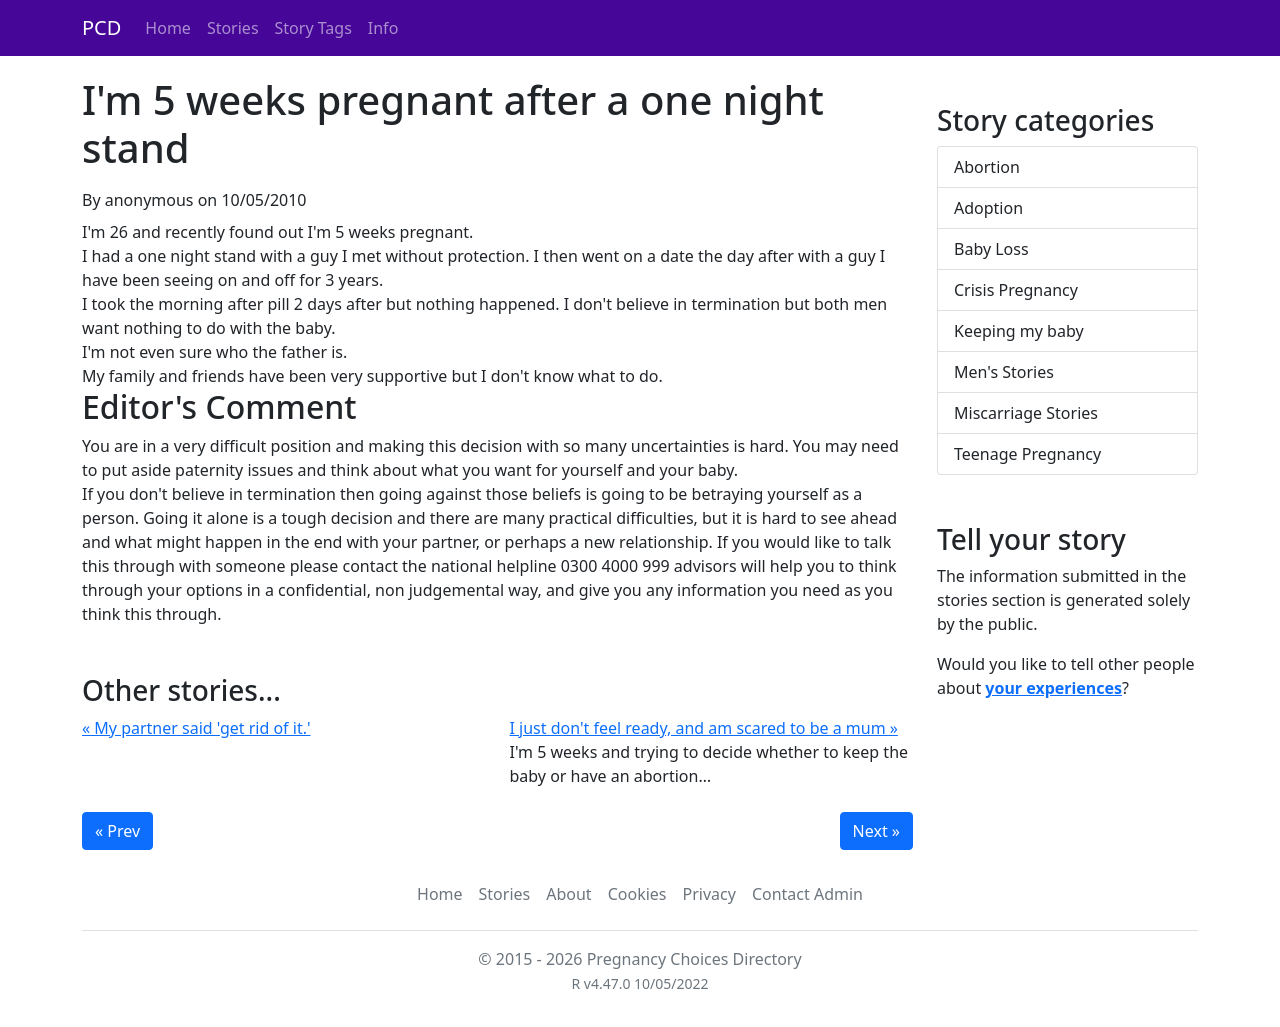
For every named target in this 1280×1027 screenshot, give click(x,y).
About (568, 894)
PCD (101, 27)
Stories (233, 28)
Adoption (988, 208)
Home (168, 28)
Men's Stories (1004, 372)
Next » (876, 831)
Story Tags (313, 28)
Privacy (709, 894)
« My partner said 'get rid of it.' (196, 728)
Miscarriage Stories (1026, 413)
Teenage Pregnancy (1027, 454)
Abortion (987, 167)
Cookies (637, 894)
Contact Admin (807, 894)
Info (383, 28)
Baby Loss (991, 249)
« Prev (117, 831)
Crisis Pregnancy (1016, 290)
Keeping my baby (1019, 331)
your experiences (1053, 688)
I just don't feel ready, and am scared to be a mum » (704, 728)
